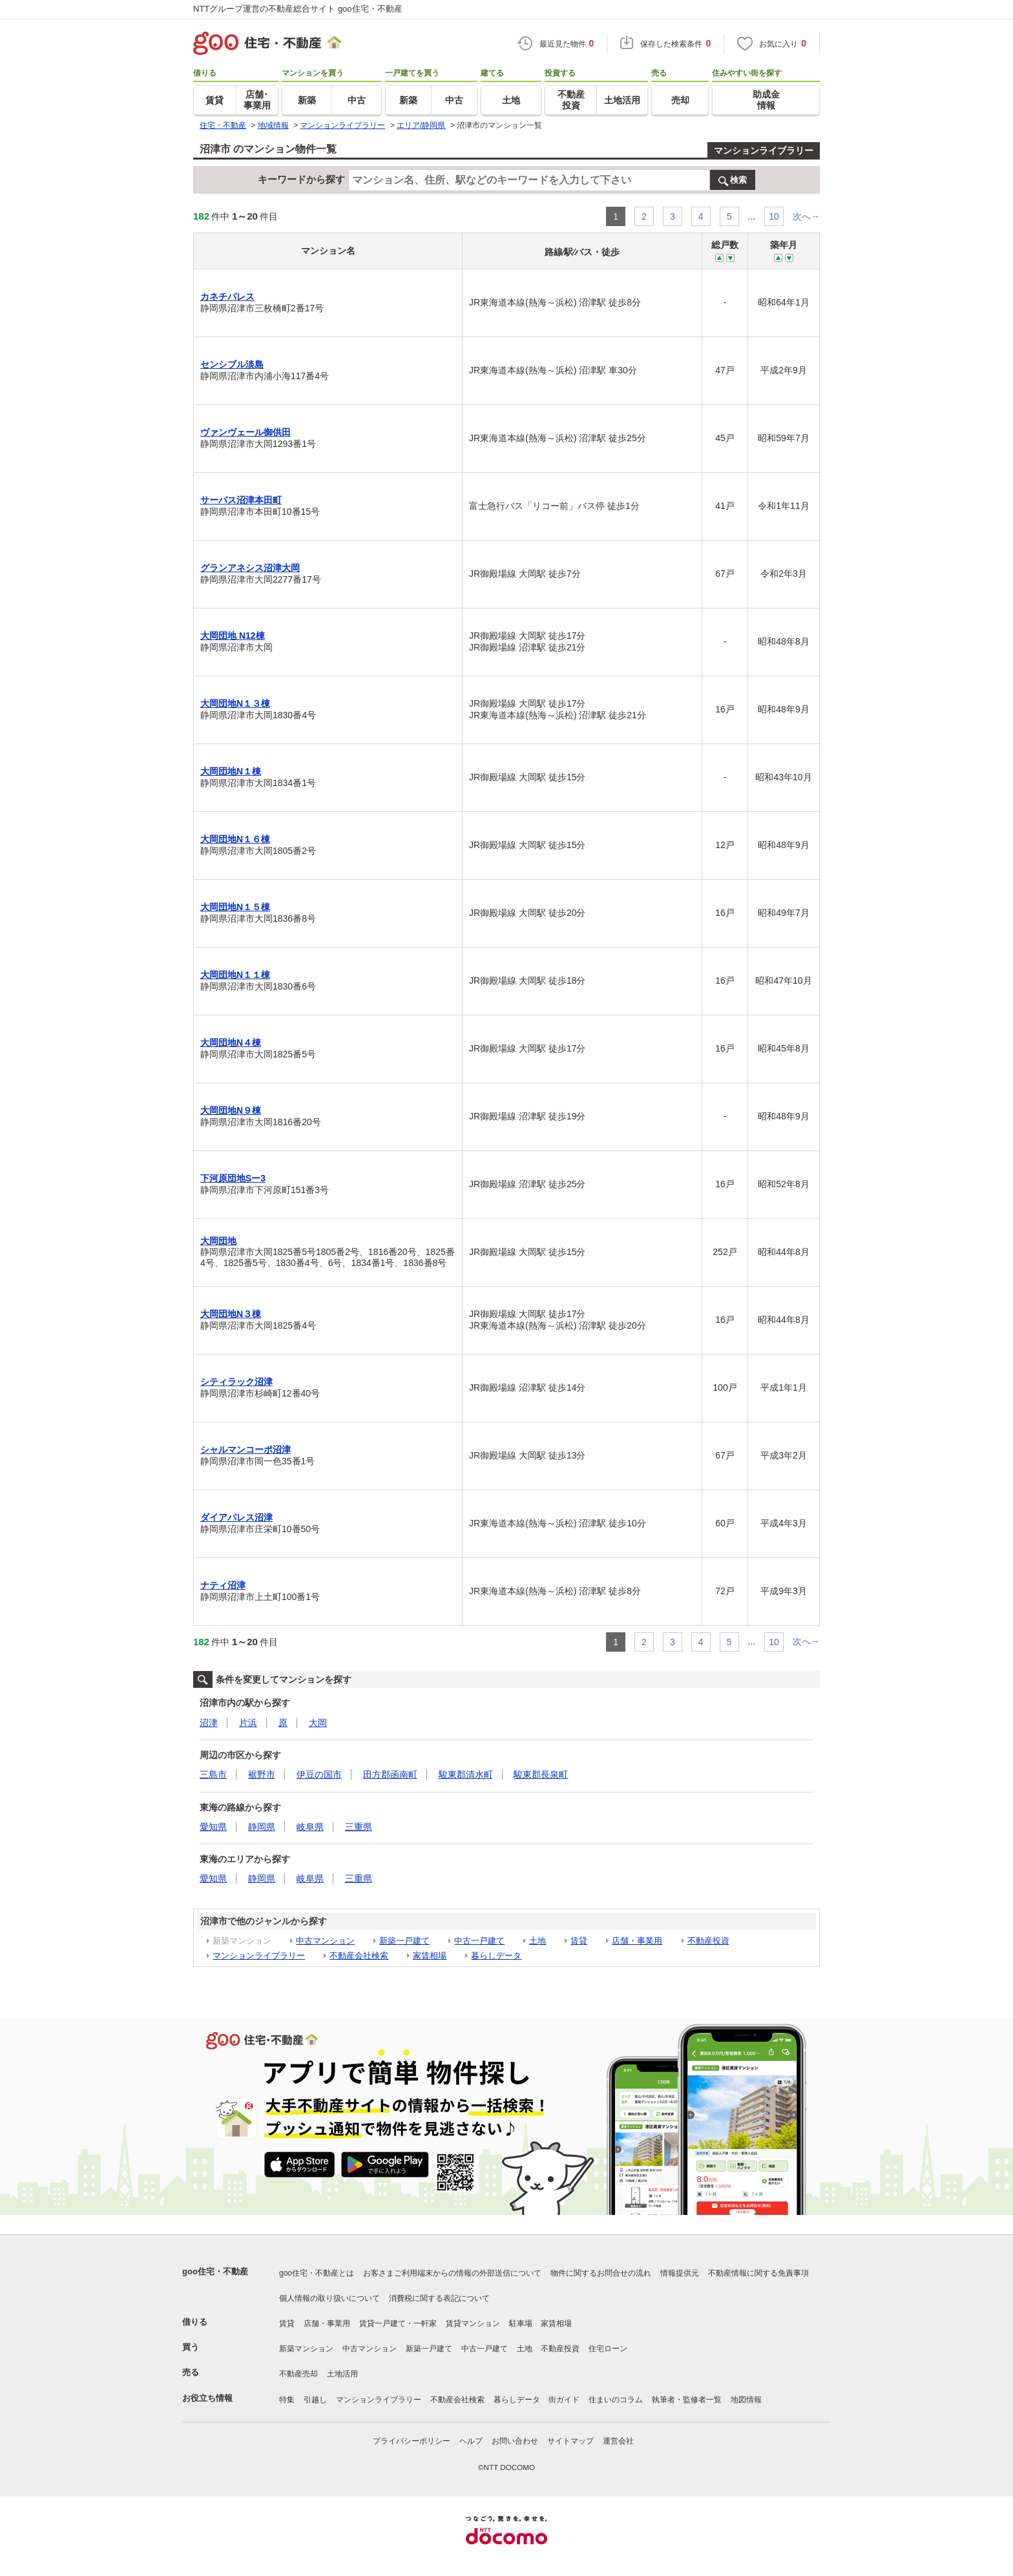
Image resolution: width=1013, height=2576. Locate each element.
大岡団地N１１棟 (235, 975)
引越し (315, 2399)
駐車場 (520, 2323)
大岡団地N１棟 (230, 771)
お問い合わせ (515, 2441)
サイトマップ (570, 2441)
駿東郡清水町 (466, 1774)
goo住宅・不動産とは (316, 2273)
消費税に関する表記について (439, 2298)
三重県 (358, 1827)
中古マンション (325, 1941)
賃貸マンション (473, 2323)
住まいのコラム (616, 2399)
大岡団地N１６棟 (235, 839)
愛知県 (213, 1827)
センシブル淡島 (232, 364)
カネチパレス (227, 296)
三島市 (213, 1774)
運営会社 (618, 2441)
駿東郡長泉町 (541, 1774)
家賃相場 (429, 1955)
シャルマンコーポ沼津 (245, 1449)
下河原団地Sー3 (233, 1178)
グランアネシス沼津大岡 (250, 568)
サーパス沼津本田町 (241, 500)
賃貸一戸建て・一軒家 (398, 2323)
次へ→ (806, 216)
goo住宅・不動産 (215, 2271)
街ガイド (564, 2399)
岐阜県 (310, 1827)
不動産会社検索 (358, 1955)
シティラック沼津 (236, 1381)
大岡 (318, 1723)
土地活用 (342, 2373)
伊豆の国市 (319, 1774)
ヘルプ (471, 2441)
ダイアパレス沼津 (236, 1517)
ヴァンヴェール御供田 (245, 432)
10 (774, 216)
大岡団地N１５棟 (235, 907)
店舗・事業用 (637, 1941)
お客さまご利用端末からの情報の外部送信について (452, 2273)
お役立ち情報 (207, 2398)
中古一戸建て (479, 1941)
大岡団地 (218, 1241)
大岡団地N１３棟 (235, 703)
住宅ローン (608, 2348)
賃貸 (578, 1941)
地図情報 (746, 2399)
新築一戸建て (404, 1941)
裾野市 (261, 1774)
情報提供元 (679, 2273)
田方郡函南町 (390, 1774)
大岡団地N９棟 (230, 1110)
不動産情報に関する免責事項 (758, 2273)
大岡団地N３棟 (230, 1314)
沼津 (209, 1723)
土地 (537, 1941)
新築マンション (306, 2348)
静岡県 (261, 1827)
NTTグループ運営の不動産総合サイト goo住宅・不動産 (297, 9)
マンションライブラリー (763, 150)
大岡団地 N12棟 (232, 635)
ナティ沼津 (222, 1585)
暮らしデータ (496, 1955)
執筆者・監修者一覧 (687, 2399)
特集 (287, 2399)
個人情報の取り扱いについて (329, 2298)
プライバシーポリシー (411, 2441)
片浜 (248, 1723)
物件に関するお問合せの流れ (600, 2273)
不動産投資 (708, 1941)
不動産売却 (298, 2373)
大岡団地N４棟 (230, 1042)
